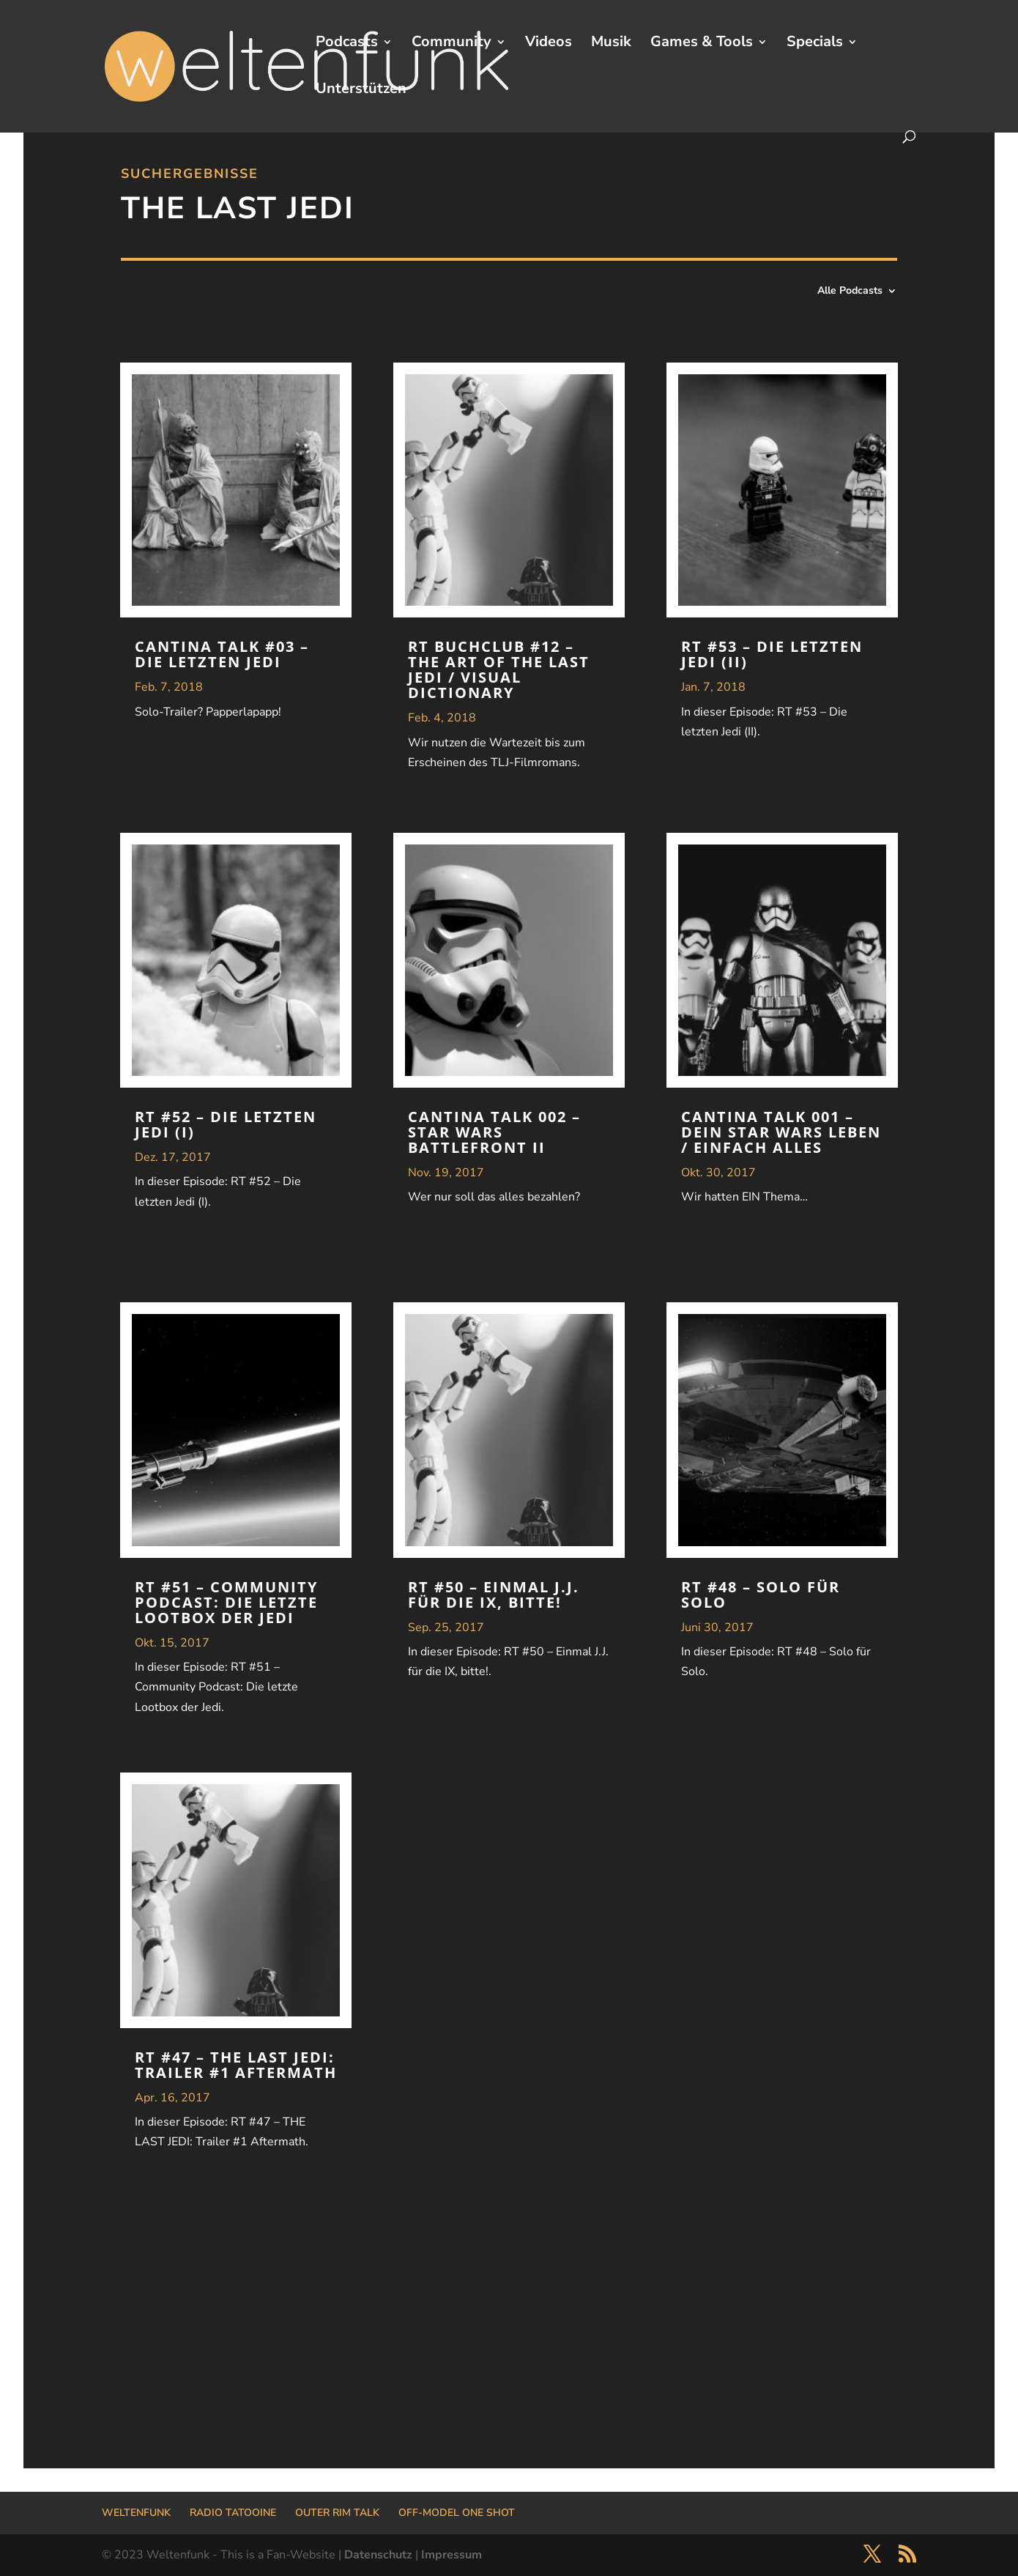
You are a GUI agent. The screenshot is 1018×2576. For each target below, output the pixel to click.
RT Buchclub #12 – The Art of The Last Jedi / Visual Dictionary (499, 669)
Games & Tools (701, 44)
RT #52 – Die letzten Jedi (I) (225, 1124)
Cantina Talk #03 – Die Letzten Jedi (222, 654)
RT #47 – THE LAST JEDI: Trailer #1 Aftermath (236, 2064)
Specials (815, 44)
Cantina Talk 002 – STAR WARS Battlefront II (494, 1132)
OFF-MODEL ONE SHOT (456, 2513)
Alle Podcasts (850, 291)
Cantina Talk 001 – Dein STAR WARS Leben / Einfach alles (781, 1132)
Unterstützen (361, 90)
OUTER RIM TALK (337, 2513)
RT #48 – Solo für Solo (760, 1594)
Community (451, 44)
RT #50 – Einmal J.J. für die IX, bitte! (493, 1594)
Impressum (451, 2555)
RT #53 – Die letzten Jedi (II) (772, 654)
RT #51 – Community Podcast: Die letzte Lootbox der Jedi (226, 1602)
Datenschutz (378, 2555)
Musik (611, 44)
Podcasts (347, 44)
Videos (548, 44)
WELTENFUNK (136, 2513)
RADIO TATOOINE (233, 2513)
